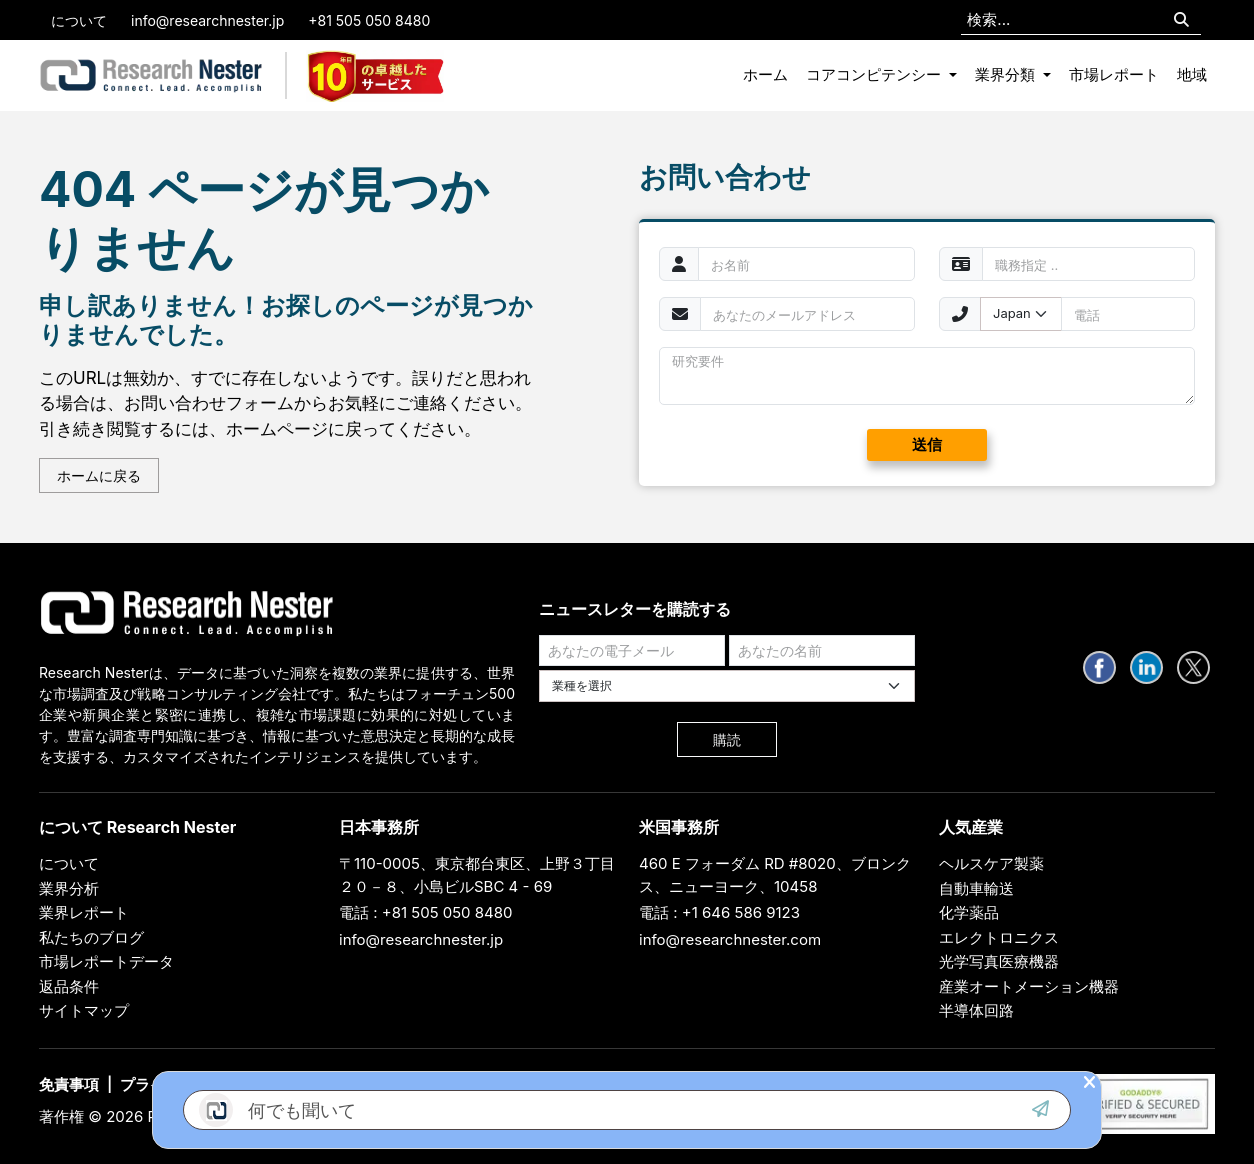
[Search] (1181, 20)
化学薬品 (969, 912)
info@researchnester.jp (207, 20)
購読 (727, 739)
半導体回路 (976, 1010)
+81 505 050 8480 (369, 20)
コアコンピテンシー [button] (875, 74)
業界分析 (69, 888)
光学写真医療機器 (999, 961)
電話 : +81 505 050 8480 (426, 912)
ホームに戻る (99, 475)
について (79, 20)
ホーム (765, 74)
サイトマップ (84, 1010)
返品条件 (69, 986)
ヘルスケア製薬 (991, 863)
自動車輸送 (976, 888)
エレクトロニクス (999, 937)
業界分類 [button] (1007, 74)
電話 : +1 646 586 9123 (719, 912)
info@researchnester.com (730, 939)
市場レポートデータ (106, 961)
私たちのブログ (91, 937)
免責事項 (69, 1084)
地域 (1192, 74)
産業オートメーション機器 (1029, 986)
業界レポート (84, 912)
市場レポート (1114, 74)
